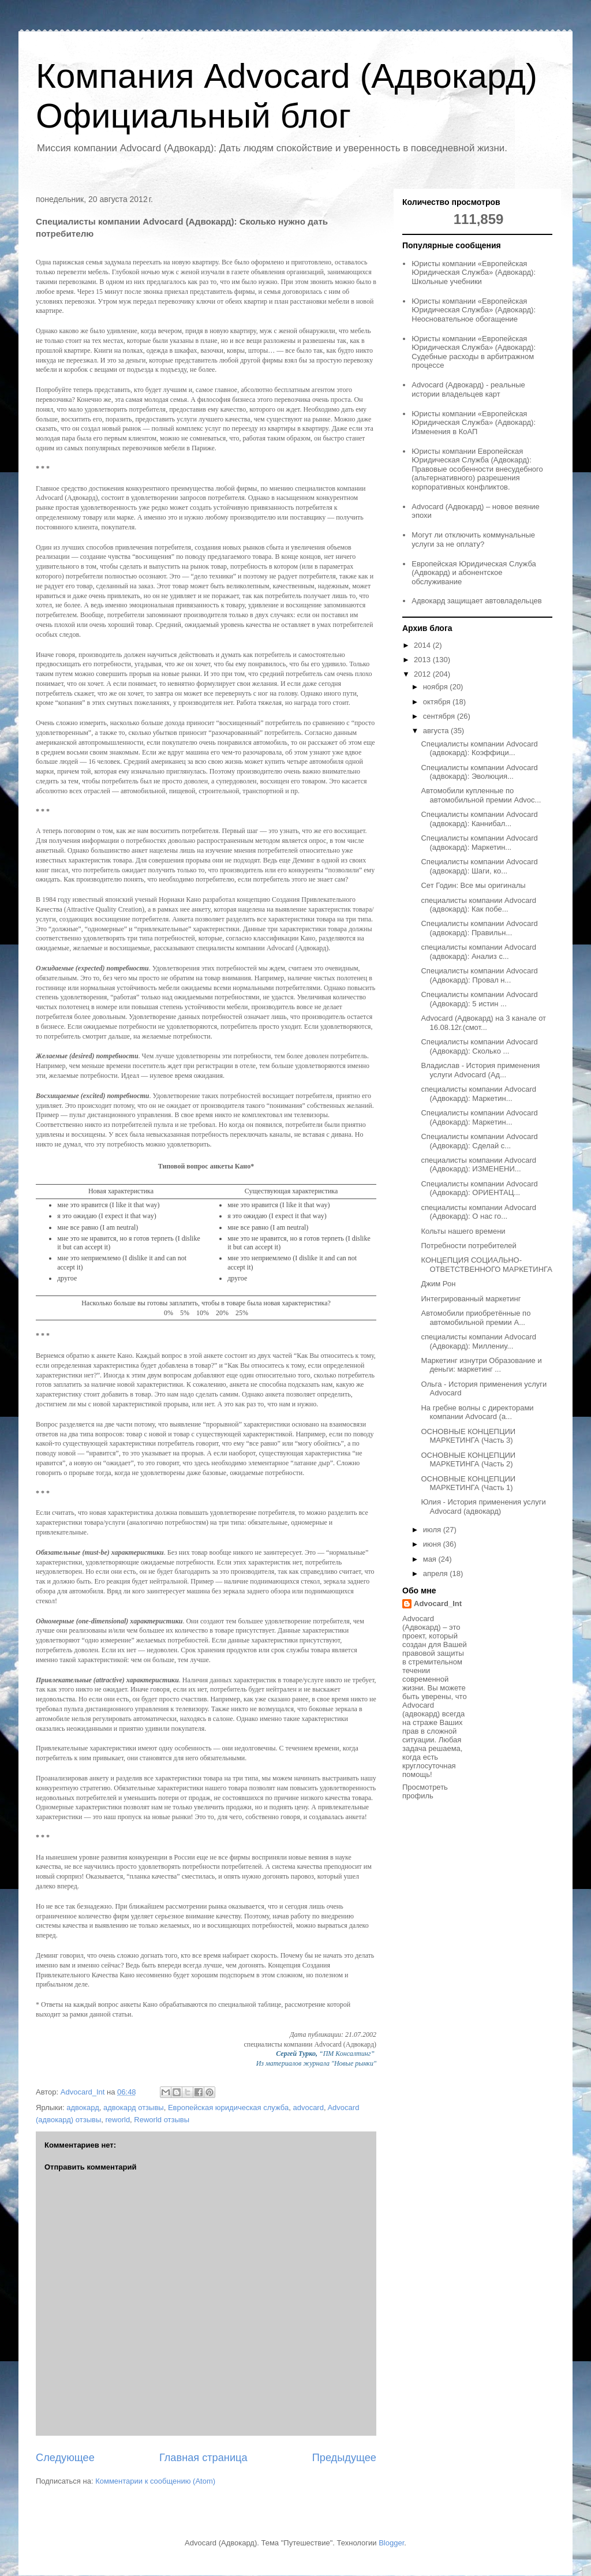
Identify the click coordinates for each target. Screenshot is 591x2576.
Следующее (65, 2457)
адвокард (82, 2107)
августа (437, 730)
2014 (423, 645)
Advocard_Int (438, 1603)
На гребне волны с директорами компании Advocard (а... (477, 1412)
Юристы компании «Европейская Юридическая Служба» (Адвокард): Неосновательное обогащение (474, 310)
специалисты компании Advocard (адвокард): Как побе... (478, 905)
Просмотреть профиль (425, 1791)
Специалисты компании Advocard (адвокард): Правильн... (479, 928)
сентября (440, 716)
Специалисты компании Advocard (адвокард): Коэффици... (479, 748)
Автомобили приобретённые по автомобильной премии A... (475, 1318)
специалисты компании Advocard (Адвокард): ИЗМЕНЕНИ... (478, 1165)
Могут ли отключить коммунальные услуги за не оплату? (473, 539)
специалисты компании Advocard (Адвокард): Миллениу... (478, 1341)
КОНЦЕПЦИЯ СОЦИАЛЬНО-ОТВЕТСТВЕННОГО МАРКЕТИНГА (486, 1265)
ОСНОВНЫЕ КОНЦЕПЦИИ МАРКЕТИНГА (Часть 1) (468, 1483)
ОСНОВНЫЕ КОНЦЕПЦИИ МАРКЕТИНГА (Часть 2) (468, 1460)
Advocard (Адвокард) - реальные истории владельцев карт (468, 389)
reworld (117, 2119)
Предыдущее (344, 2457)
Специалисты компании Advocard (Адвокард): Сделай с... (479, 1141)
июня (433, 1544)
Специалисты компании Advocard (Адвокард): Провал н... (479, 975)
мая (431, 1559)
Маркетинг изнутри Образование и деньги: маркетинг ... (481, 1365)
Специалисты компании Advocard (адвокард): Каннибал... (479, 819)
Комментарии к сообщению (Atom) (155, 2481)
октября (437, 701)
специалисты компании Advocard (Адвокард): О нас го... (478, 1212)
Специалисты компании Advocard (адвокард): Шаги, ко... (479, 866)
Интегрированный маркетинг (471, 1298)
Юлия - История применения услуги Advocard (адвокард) (483, 1506)
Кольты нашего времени (463, 1231)
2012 (423, 674)
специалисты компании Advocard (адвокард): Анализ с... (478, 952)
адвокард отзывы (133, 2107)
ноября (436, 686)
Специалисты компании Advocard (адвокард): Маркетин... (479, 843)
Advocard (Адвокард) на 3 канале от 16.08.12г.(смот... (483, 1023)
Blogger (391, 2542)
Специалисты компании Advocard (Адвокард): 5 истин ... (479, 999)
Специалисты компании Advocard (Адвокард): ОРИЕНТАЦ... (479, 1188)
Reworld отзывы (161, 2119)
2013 (423, 659)
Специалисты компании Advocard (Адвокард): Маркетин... (479, 1117)
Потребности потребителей (468, 1245)
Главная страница (203, 2457)
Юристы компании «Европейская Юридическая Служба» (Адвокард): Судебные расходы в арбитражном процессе (474, 352)
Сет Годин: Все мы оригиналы (473, 885)
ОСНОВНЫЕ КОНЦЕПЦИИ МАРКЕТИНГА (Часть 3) (468, 1436)
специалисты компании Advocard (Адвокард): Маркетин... (478, 1094)
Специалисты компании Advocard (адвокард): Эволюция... (479, 772)
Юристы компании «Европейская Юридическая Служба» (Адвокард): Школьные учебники (474, 272)
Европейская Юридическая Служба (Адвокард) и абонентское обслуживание (474, 572)
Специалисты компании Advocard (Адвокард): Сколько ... (479, 1046)
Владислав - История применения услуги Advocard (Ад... (480, 1070)
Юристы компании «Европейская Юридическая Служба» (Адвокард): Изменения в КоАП (474, 422)
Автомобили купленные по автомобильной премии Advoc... (481, 795)
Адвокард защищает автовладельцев (477, 600)
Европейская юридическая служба (228, 2107)
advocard (308, 2107)
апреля (436, 1573)
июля (433, 1529)
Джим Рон (438, 1283)
